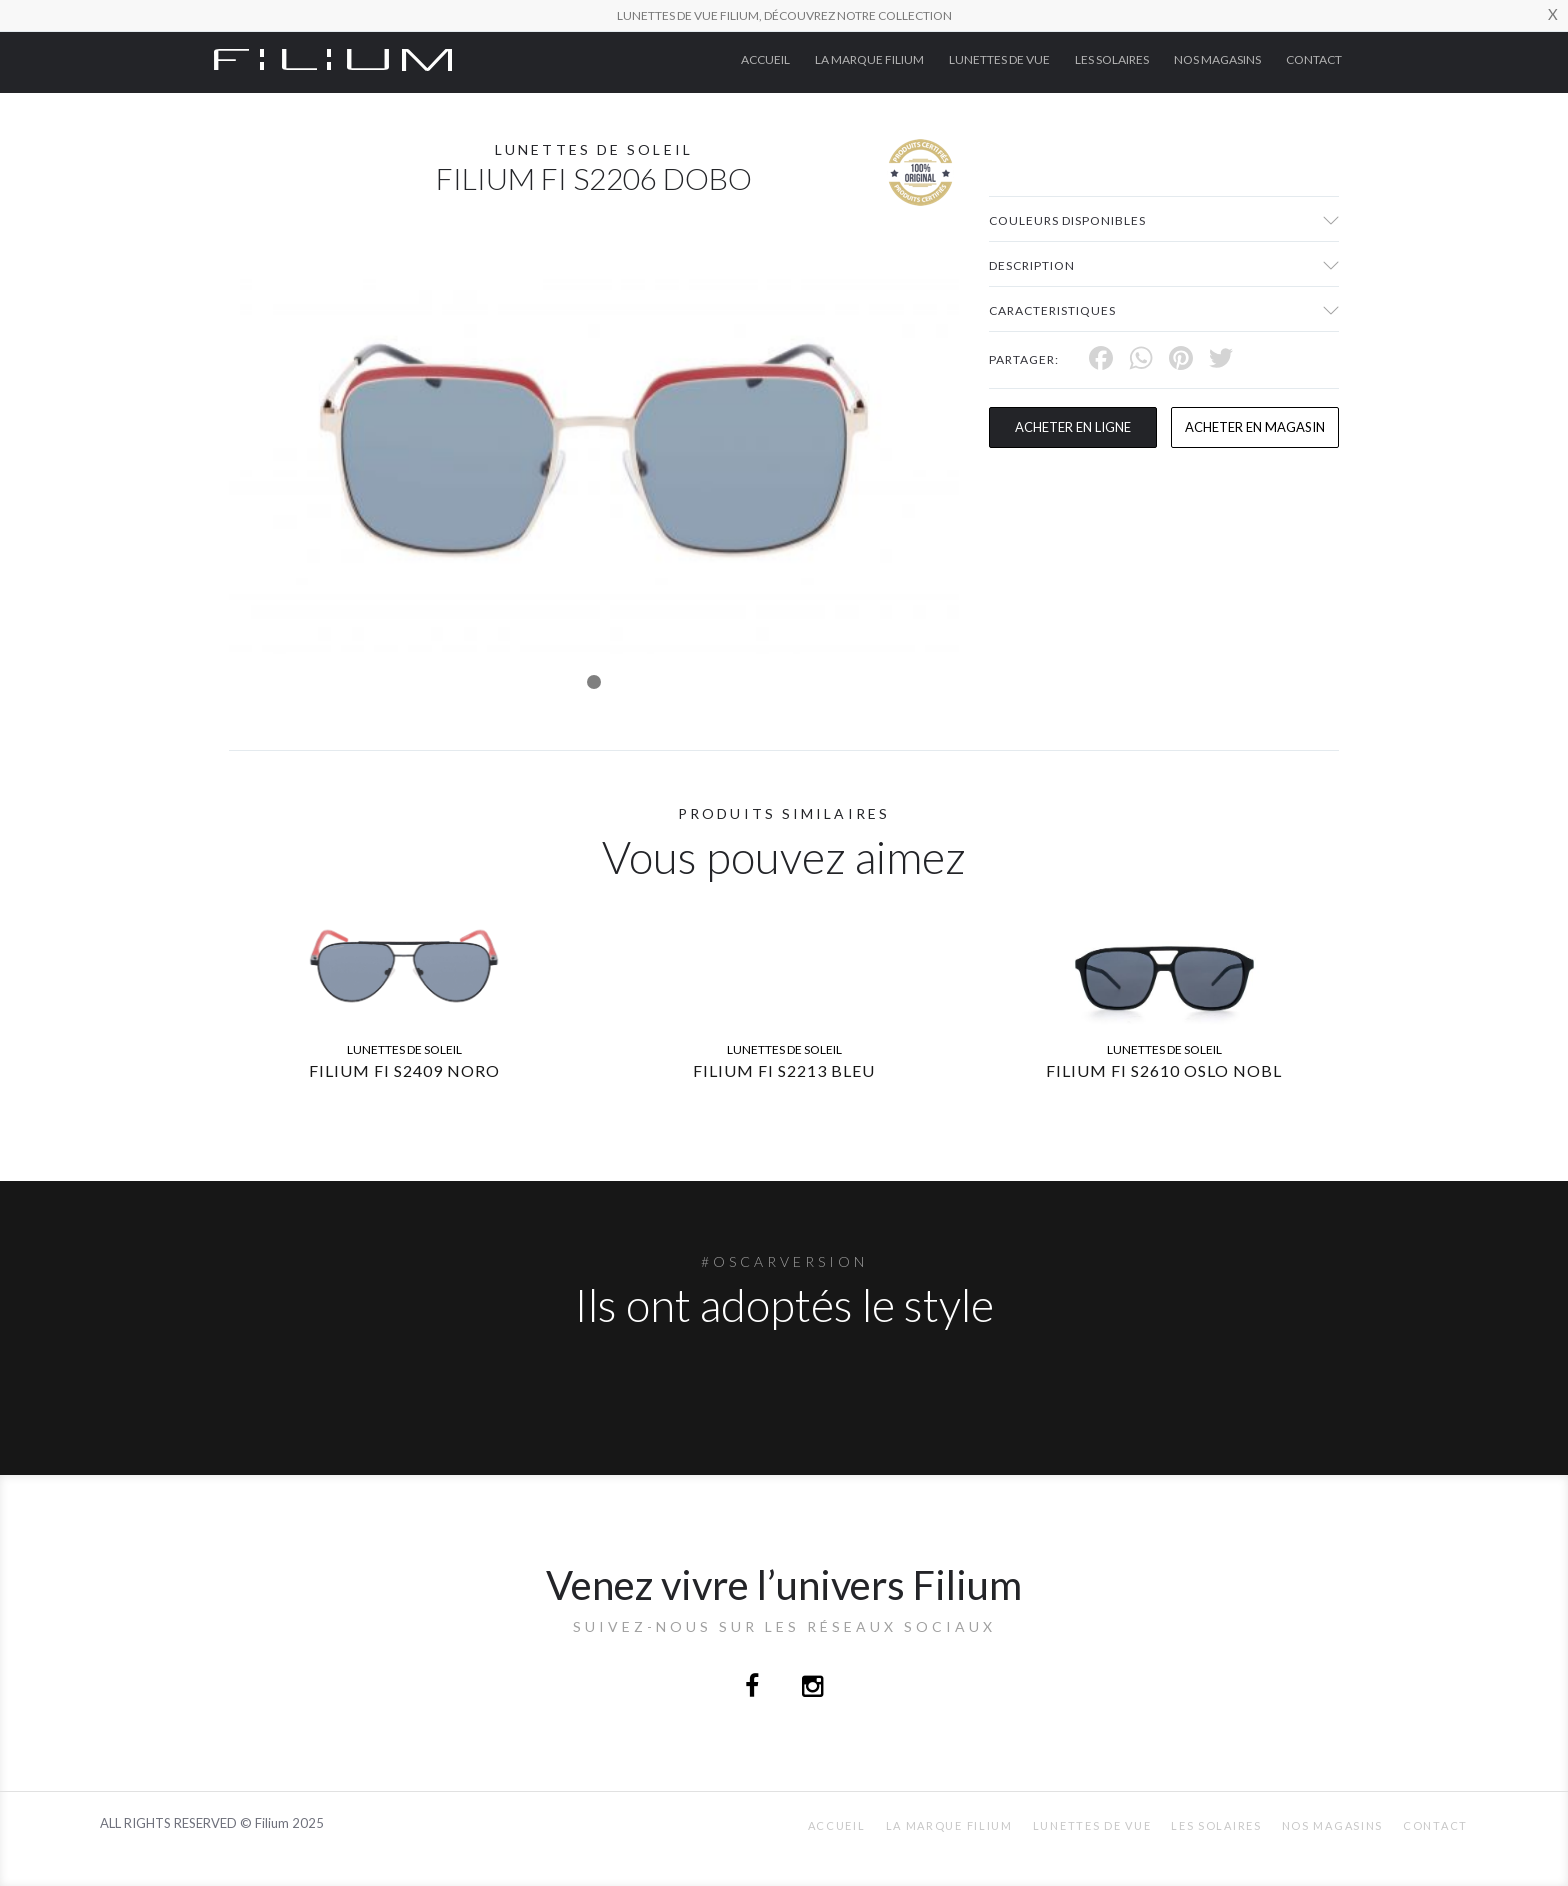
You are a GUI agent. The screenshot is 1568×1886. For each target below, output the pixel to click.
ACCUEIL (765, 59)
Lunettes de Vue (999, 59)
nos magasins (1217, 59)
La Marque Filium (869, 59)
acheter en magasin (1255, 427)
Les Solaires (1112, 59)
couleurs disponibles (1067, 220)
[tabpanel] (594, 450)
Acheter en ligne (1073, 427)
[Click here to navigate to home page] (333, 58)
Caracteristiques (1052, 310)
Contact (1314, 59)
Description (1032, 265)
